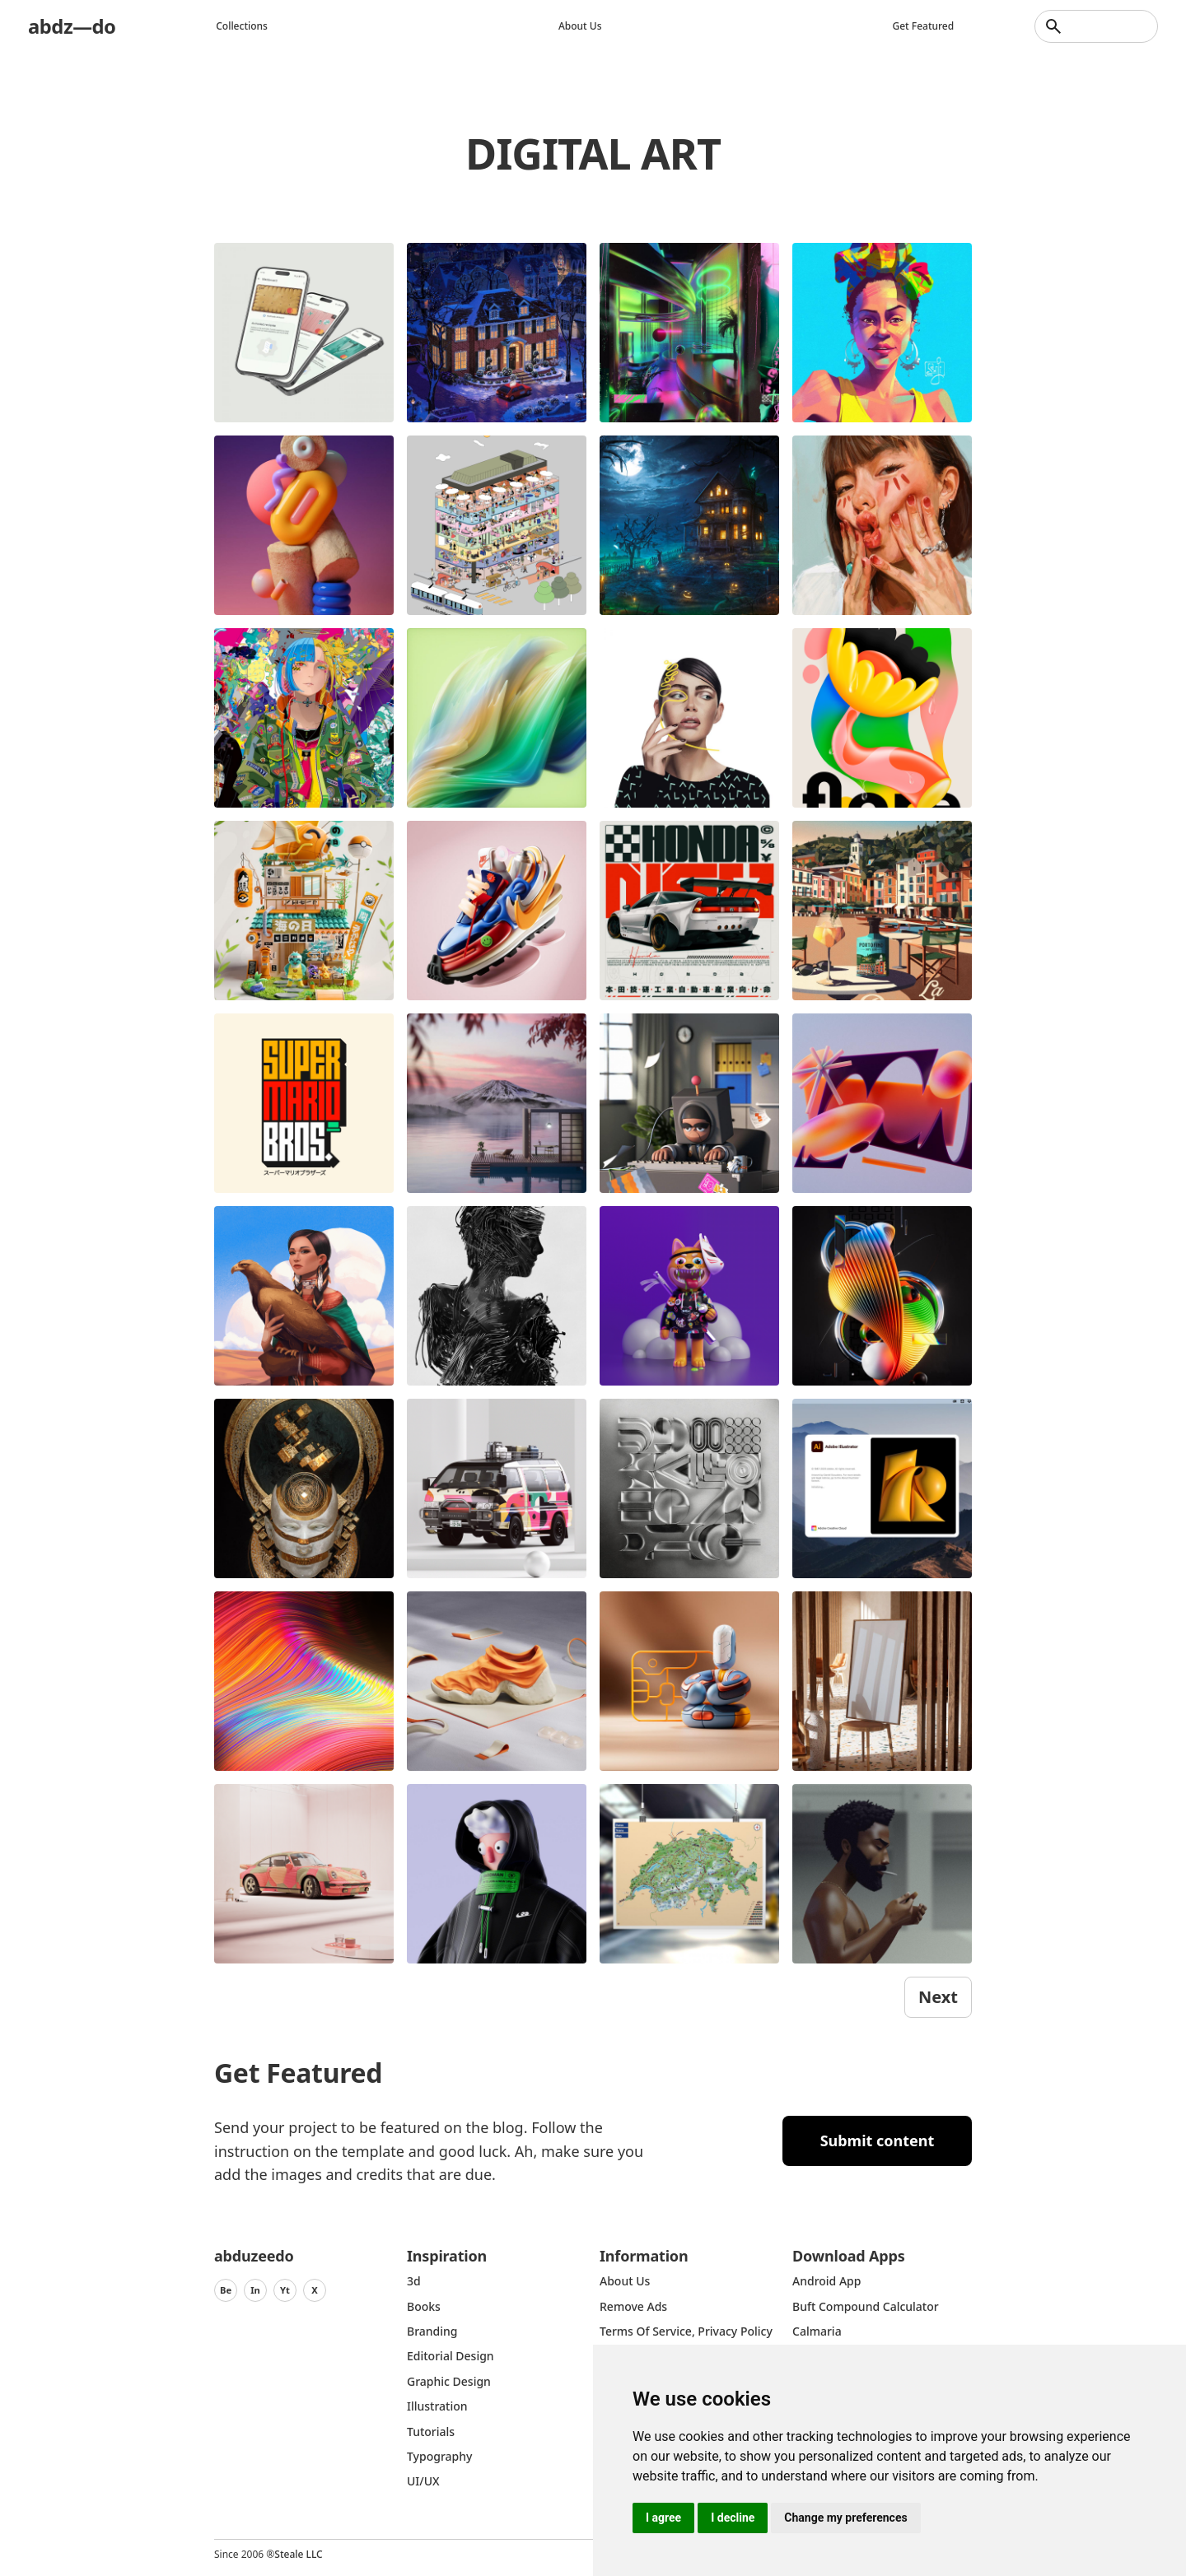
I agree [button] (663, 2517)
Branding (432, 2331)
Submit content (877, 2140)
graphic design (449, 2381)
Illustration (437, 2406)
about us (625, 2281)
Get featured (924, 26)
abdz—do (72, 26)
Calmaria (817, 2331)
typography (439, 2456)
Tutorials (431, 2431)
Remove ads (633, 2306)
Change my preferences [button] (845, 2517)
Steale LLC (298, 2554)
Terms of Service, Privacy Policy (686, 2331)
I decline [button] (732, 2517)
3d (414, 2281)
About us (580, 26)
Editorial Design (450, 2356)
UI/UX (423, 2481)
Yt (285, 2290)
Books (424, 2306)
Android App (826, 2281)
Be (225, 2290)
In (255, 2290)
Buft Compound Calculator (865, 2306)
